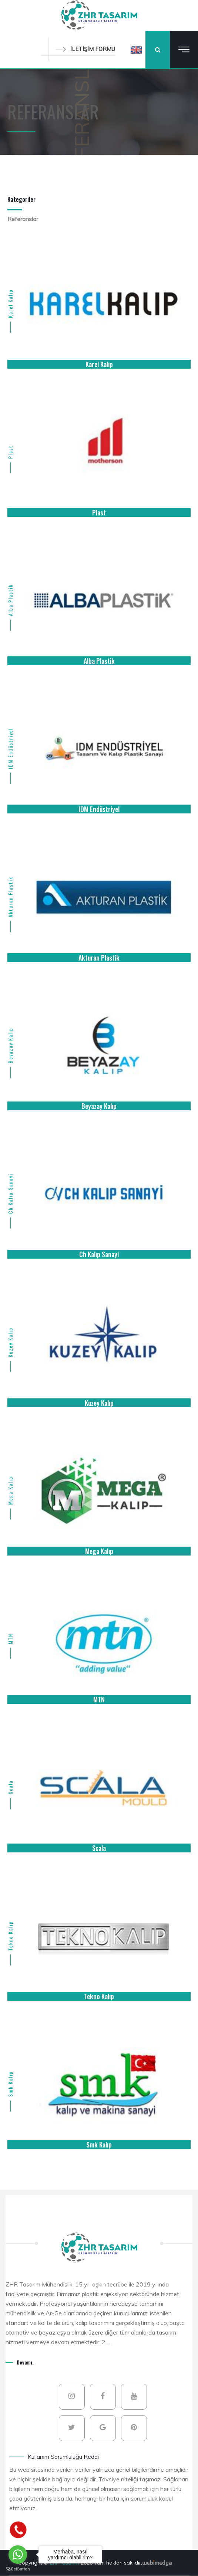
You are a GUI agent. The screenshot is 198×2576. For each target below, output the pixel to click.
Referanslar (22, 219)
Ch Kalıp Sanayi (10, 1193)
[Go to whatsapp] (18, 2554)
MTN (10, 1638)
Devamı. (25, 2362)
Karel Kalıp (10, 303)
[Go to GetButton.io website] (18, 2568)
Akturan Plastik (10, 897)
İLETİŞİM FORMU (85, 49)
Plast (10, 451)
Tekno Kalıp (10, 1935)
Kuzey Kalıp (10, 1342)
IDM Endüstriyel (10, 748)
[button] (136, 49)
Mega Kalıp (10, 1490)
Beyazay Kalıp (10, 1045)
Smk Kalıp (10, 2084)
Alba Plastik (10, 600)
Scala (10, 1787)
